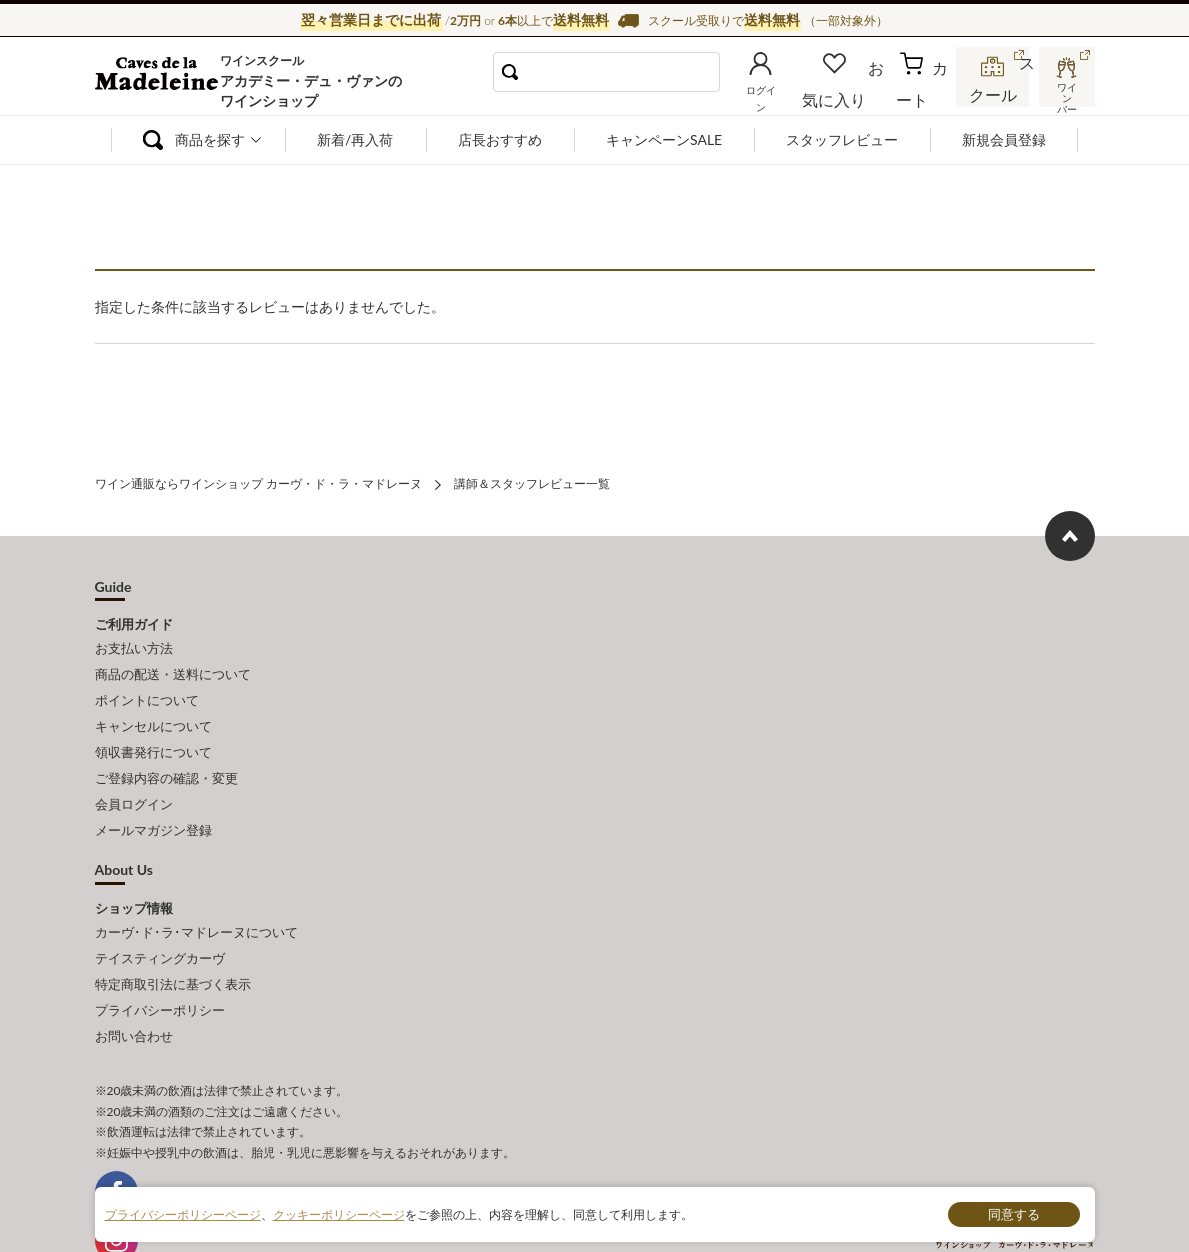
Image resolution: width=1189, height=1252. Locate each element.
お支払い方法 (134, 643)
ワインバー (1065, 93)
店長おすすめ (500, 139)
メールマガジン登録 (153, 798)
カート (926, 94)
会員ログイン (134, 775)
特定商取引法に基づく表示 (173, 940)
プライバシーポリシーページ (183, 1213)
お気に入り (862, 94)
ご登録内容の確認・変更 (166, 753)
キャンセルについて (153, 709)
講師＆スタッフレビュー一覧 (532, 481)
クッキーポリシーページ (339, 1213)
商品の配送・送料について (173, 665)
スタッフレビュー (842, 139)
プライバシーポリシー (160, 962)
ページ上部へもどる (1070, 532)
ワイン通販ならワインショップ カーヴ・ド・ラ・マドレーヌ (162, 81)
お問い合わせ (134, 984)
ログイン (793, 94)
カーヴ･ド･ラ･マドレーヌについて (196, 896)
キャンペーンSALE (664, 139)
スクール (995, 94)
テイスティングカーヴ (160, 918)
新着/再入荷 (355, 139)
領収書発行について (153, 731)
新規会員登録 (1004, 139)
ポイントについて (147, 687)
